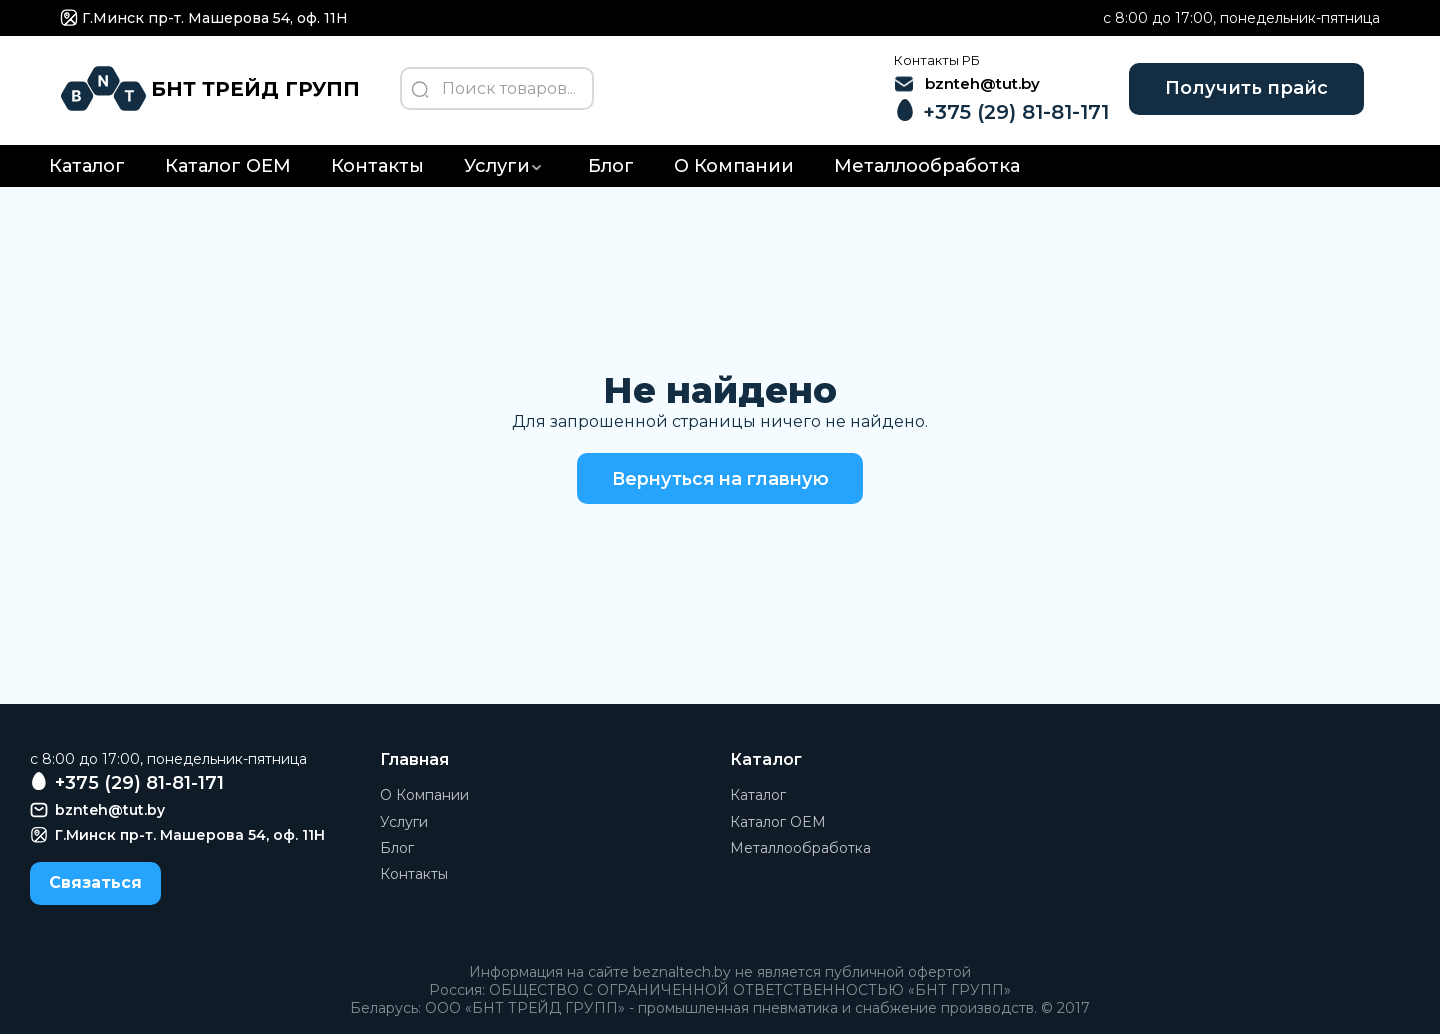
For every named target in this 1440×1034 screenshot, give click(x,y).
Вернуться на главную (720, 481)
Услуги (497, 169)
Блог (611, 169)
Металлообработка (927, 169)
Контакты (377, 169)
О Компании (734, 169)
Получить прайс (1242, 90)
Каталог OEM (228, 169)
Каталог (87, 169)
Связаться (95, 885)
